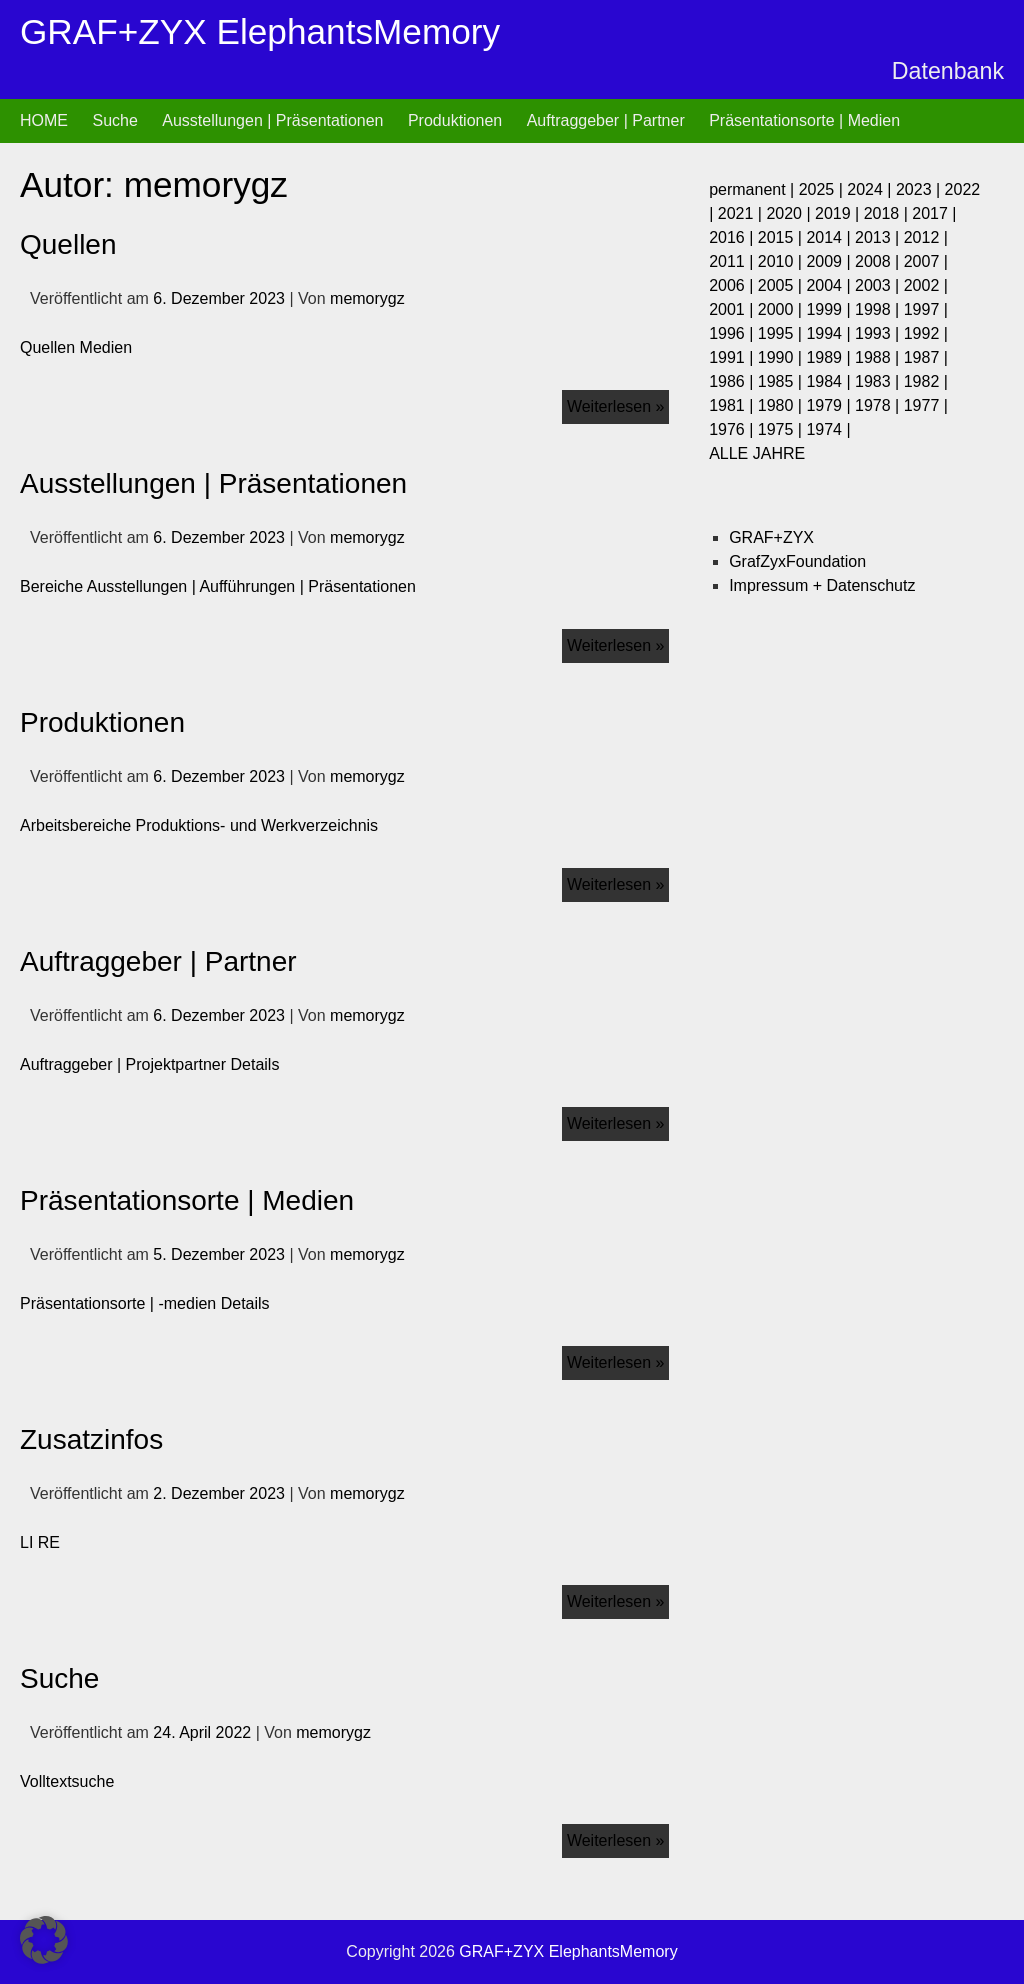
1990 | (782, 357)
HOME (44, 120)
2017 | (934, 213)
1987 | (926, 357)
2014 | (830, 237)
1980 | (782, 405)
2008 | (879, 261)
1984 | (830, 381)
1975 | (782, 429)
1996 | (733, 333)
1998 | (879, 309)
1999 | (830, 309)
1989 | (830, 357)
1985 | (782, 381)
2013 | (879, 237)
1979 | (830, 405)
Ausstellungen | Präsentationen (272, 120)
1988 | (879, 357)
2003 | (879, 285)
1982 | (926, 381)
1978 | (879, 405)
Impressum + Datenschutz (822, 585)
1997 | (926, 309)
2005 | (782, 285)
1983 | (879, 381)
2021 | (742, 213)
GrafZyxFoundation (797, 561)
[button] (44, 1940)
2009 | (830, 261)
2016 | (733, 237)
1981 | (733, 405)
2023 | (920, 189)
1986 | (733, 381)
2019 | (839, 213)
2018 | (888, 213)
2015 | (782, 237)
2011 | (733, 261)
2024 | (871, 189)
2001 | (733, 309)
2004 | (830, 285)
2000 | (782, 309)
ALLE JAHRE (757, 453)
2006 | (733, 285)
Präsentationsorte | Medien (804, 120)
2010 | (782, 261)
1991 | (733, 357)
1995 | (782, 333)
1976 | (733, 429)
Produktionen (455, 120)
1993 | (879, 333)
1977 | (926, 405)
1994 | (830, 333)
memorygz (367, 298)
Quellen (68, 244)
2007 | (926, 261)
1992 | (926, 333)
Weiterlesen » (618, 402)
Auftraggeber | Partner (606, 120)
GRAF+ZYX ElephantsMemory (260, 31)
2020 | (790, 213)
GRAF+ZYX (771, 537)
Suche (114, 120)
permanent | (754, 189)
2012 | (926, 237)
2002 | (926, 285)
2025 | (823, 189)
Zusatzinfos (91, 1439)
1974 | (828, 429)
